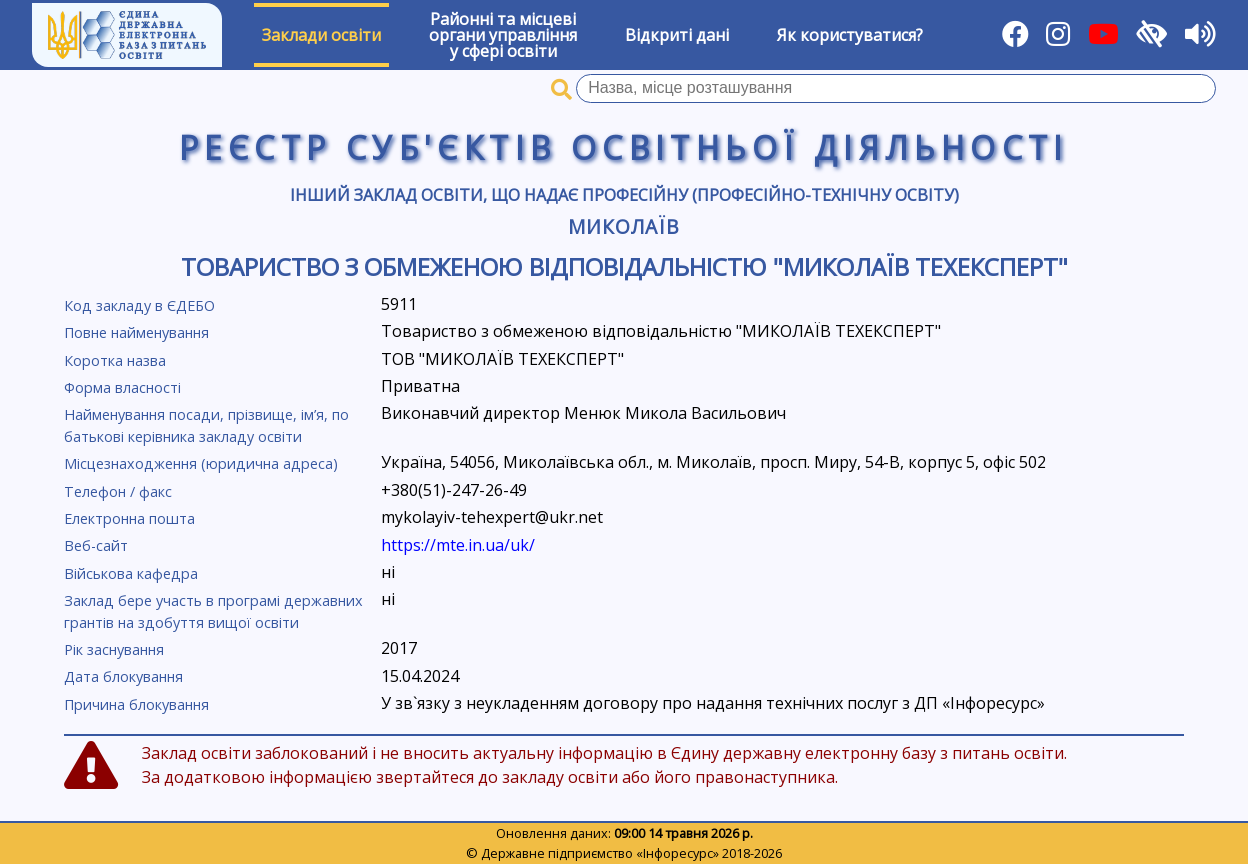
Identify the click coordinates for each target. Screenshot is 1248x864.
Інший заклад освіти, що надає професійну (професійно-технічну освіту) (624, 195)
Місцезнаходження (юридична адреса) (201, 463)
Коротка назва (115, 360)
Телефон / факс (118, 491)
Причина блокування (136, 704)
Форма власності (122, 387)
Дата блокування (123, 676)
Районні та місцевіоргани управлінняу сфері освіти (503, 35)
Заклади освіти (321, 35)
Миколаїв (624, 226)
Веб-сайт (96, 545)
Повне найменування (136, 332)
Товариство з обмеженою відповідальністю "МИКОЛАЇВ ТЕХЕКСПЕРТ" (624, 266)
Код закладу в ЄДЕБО (139, 305)
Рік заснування (114, 649)
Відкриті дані (677, 35)
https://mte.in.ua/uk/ (458, 545)
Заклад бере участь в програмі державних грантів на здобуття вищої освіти (213, 611)
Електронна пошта (129, 518)
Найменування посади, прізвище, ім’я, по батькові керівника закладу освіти (206, 425)
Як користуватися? (850, 35)
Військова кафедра (131, 573)
